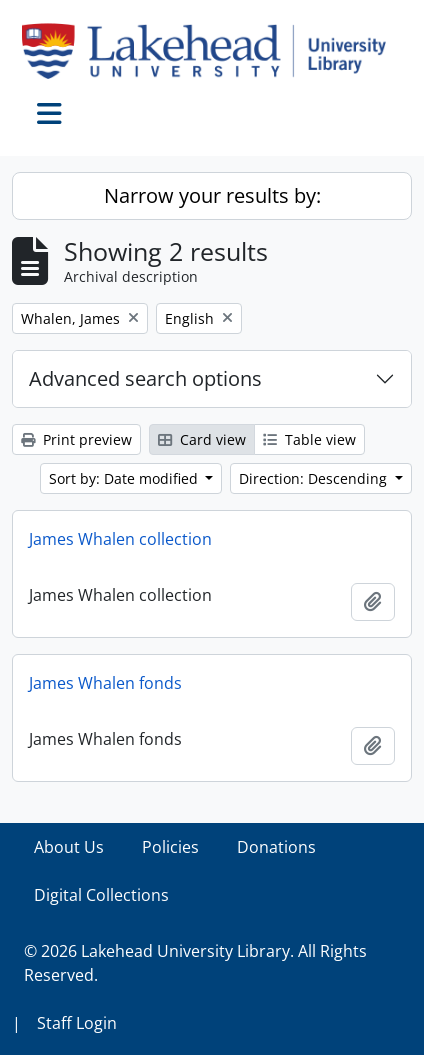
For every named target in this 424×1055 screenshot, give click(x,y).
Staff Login (77, 1023)
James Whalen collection (120, 539)
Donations (276, 847)
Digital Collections (101, 895)
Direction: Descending (315, 478)
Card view (202, 439)
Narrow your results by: (212, 195)
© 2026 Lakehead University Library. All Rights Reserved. (195, 963)
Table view (309, 439)
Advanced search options (145, 378)
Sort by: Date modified (125, 478)
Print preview (76, 439)
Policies (170, 847)
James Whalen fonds (105, 683)
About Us (69, 847)
